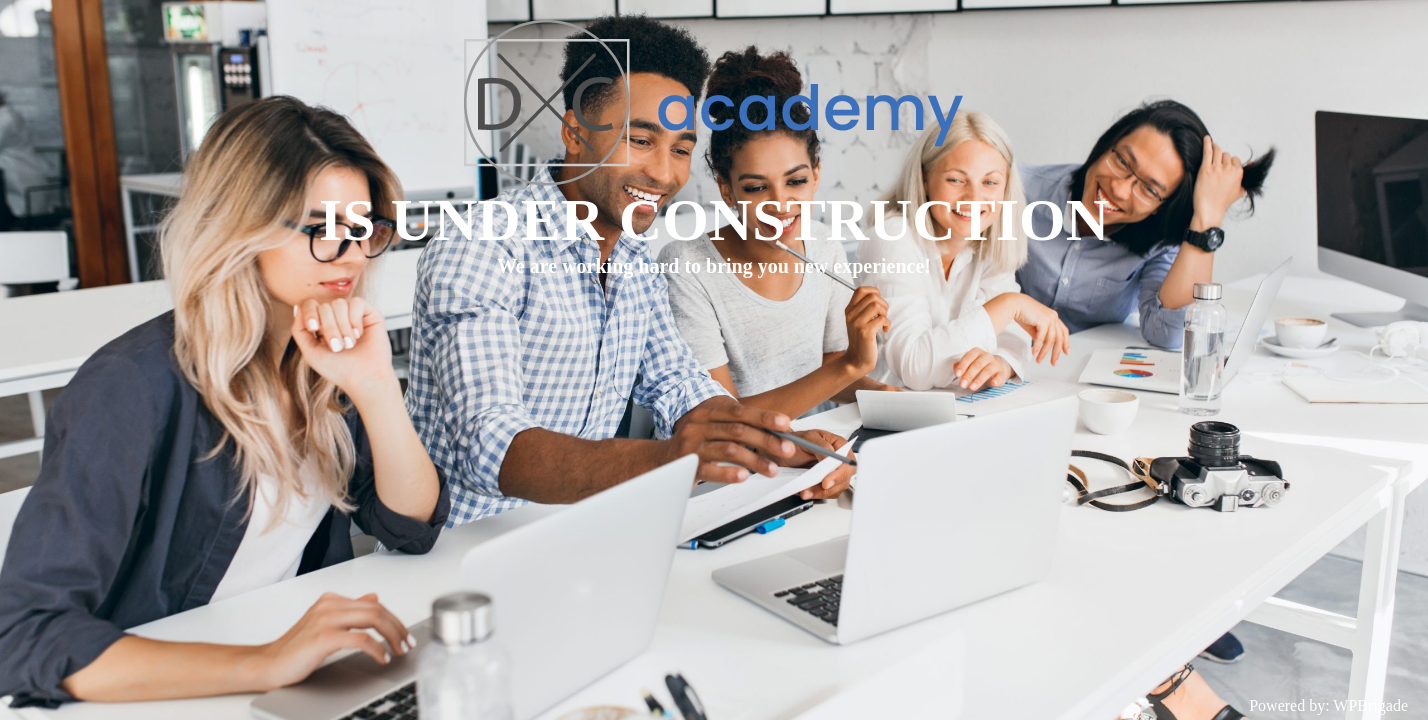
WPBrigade (1370, 705)
